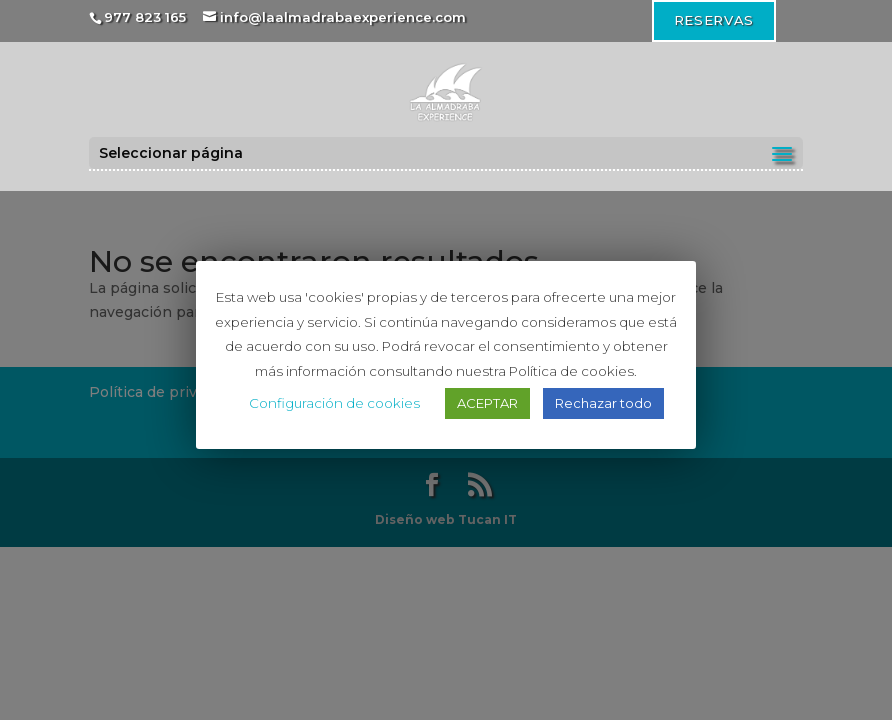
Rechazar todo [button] (603, 403)
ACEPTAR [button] (487, 403)
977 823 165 (145, 17)
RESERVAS (714, 20)
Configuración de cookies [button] (334, 403)
